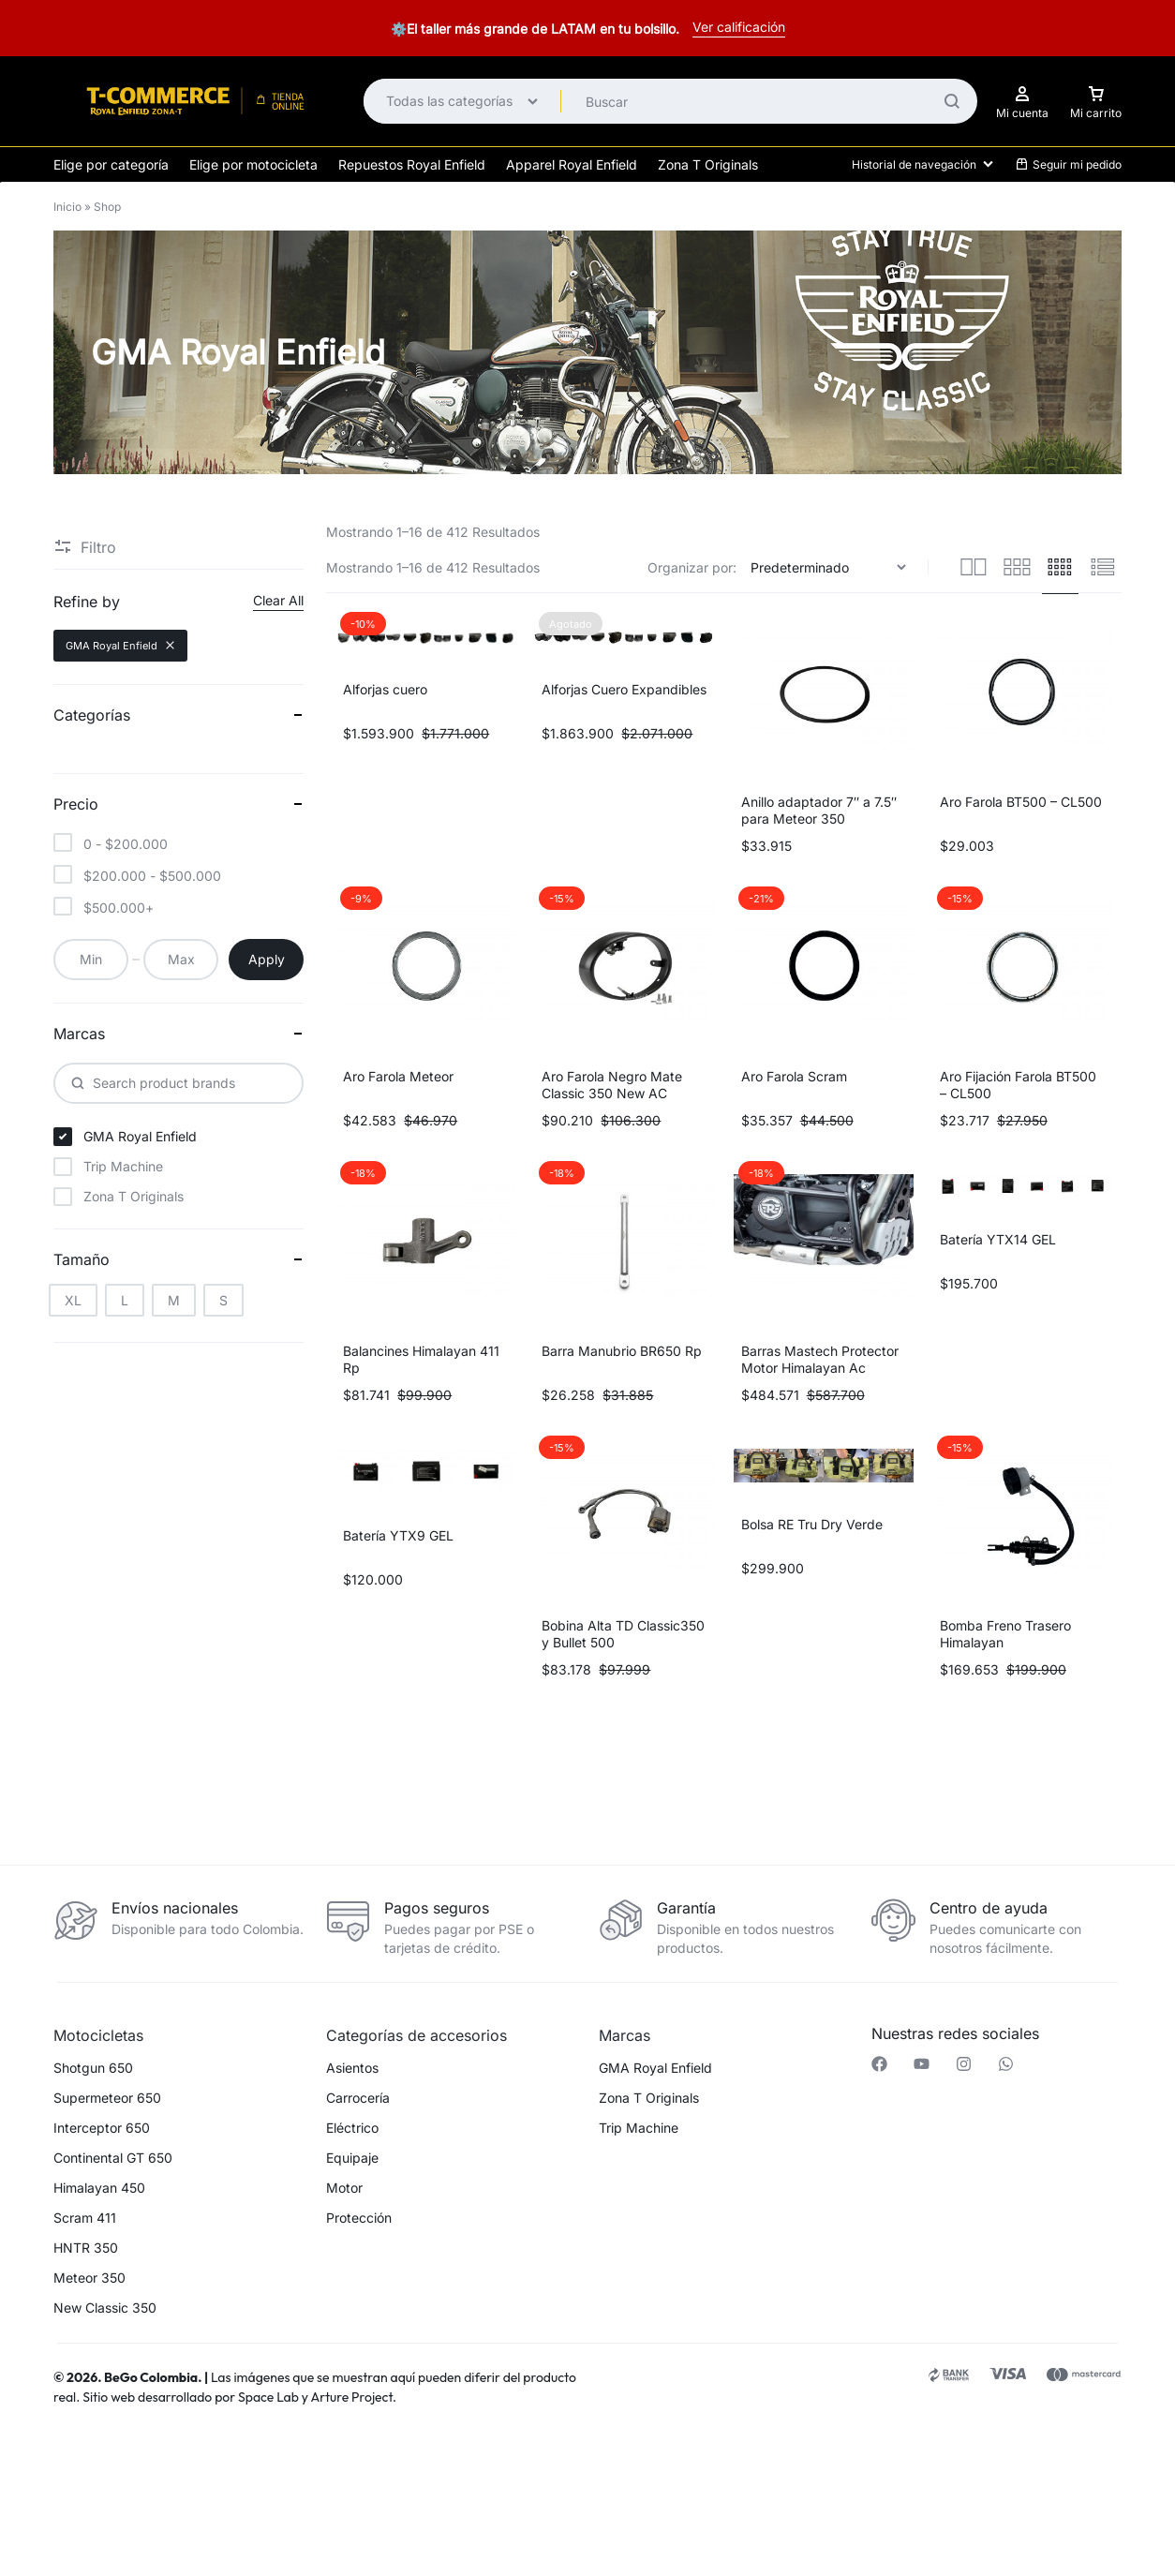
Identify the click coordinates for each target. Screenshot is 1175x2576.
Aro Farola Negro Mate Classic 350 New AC (612, 1084)
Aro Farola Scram (794, 1076)
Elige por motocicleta (253, 164)
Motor (344, 2188)
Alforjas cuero (385, 689)
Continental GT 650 (112, 2158)
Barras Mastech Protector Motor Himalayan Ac (820, 1359)
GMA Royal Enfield (655, 2068)
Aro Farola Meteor (398, 1076)
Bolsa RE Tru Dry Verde (812, 1524)
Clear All (278, 600)
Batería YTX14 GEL (998, 1239)
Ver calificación (738, 27)
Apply (266, 959)
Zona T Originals (708, 164)
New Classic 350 (104, 2308)
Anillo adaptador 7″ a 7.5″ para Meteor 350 (819, 810)
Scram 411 (84, 2218)
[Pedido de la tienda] (830, 567)
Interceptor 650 (101, 2128)
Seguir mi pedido (1068, 164)
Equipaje (352, 2158)
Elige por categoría (111, 164)
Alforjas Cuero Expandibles (624, 689)
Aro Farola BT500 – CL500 (1021, 802)
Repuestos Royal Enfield (411, 164)
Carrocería (358, 2098)
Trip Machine (638, 2128)
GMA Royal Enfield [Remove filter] (120, 645)
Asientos (352, 2068)
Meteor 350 (89, 2278)
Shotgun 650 (93, 2068)
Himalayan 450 (99, 2188)
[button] (314, 2476)
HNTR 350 (85, 2248)
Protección (359, 2218)
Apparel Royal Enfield (571, 164)
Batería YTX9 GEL (398, 1535)
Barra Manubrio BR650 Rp (622, 1351)
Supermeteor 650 (107, 2098)
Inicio (67, 207)
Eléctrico (352, 2128)
